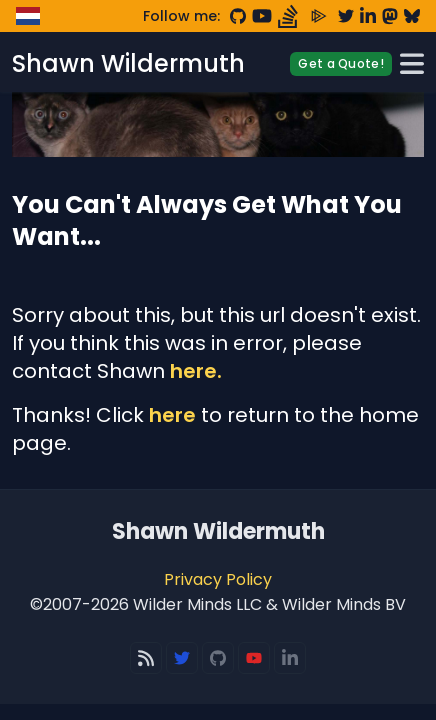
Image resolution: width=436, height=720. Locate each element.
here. (196, 371)
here (172, 415)
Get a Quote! (341, 63)
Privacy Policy (218, 579)
